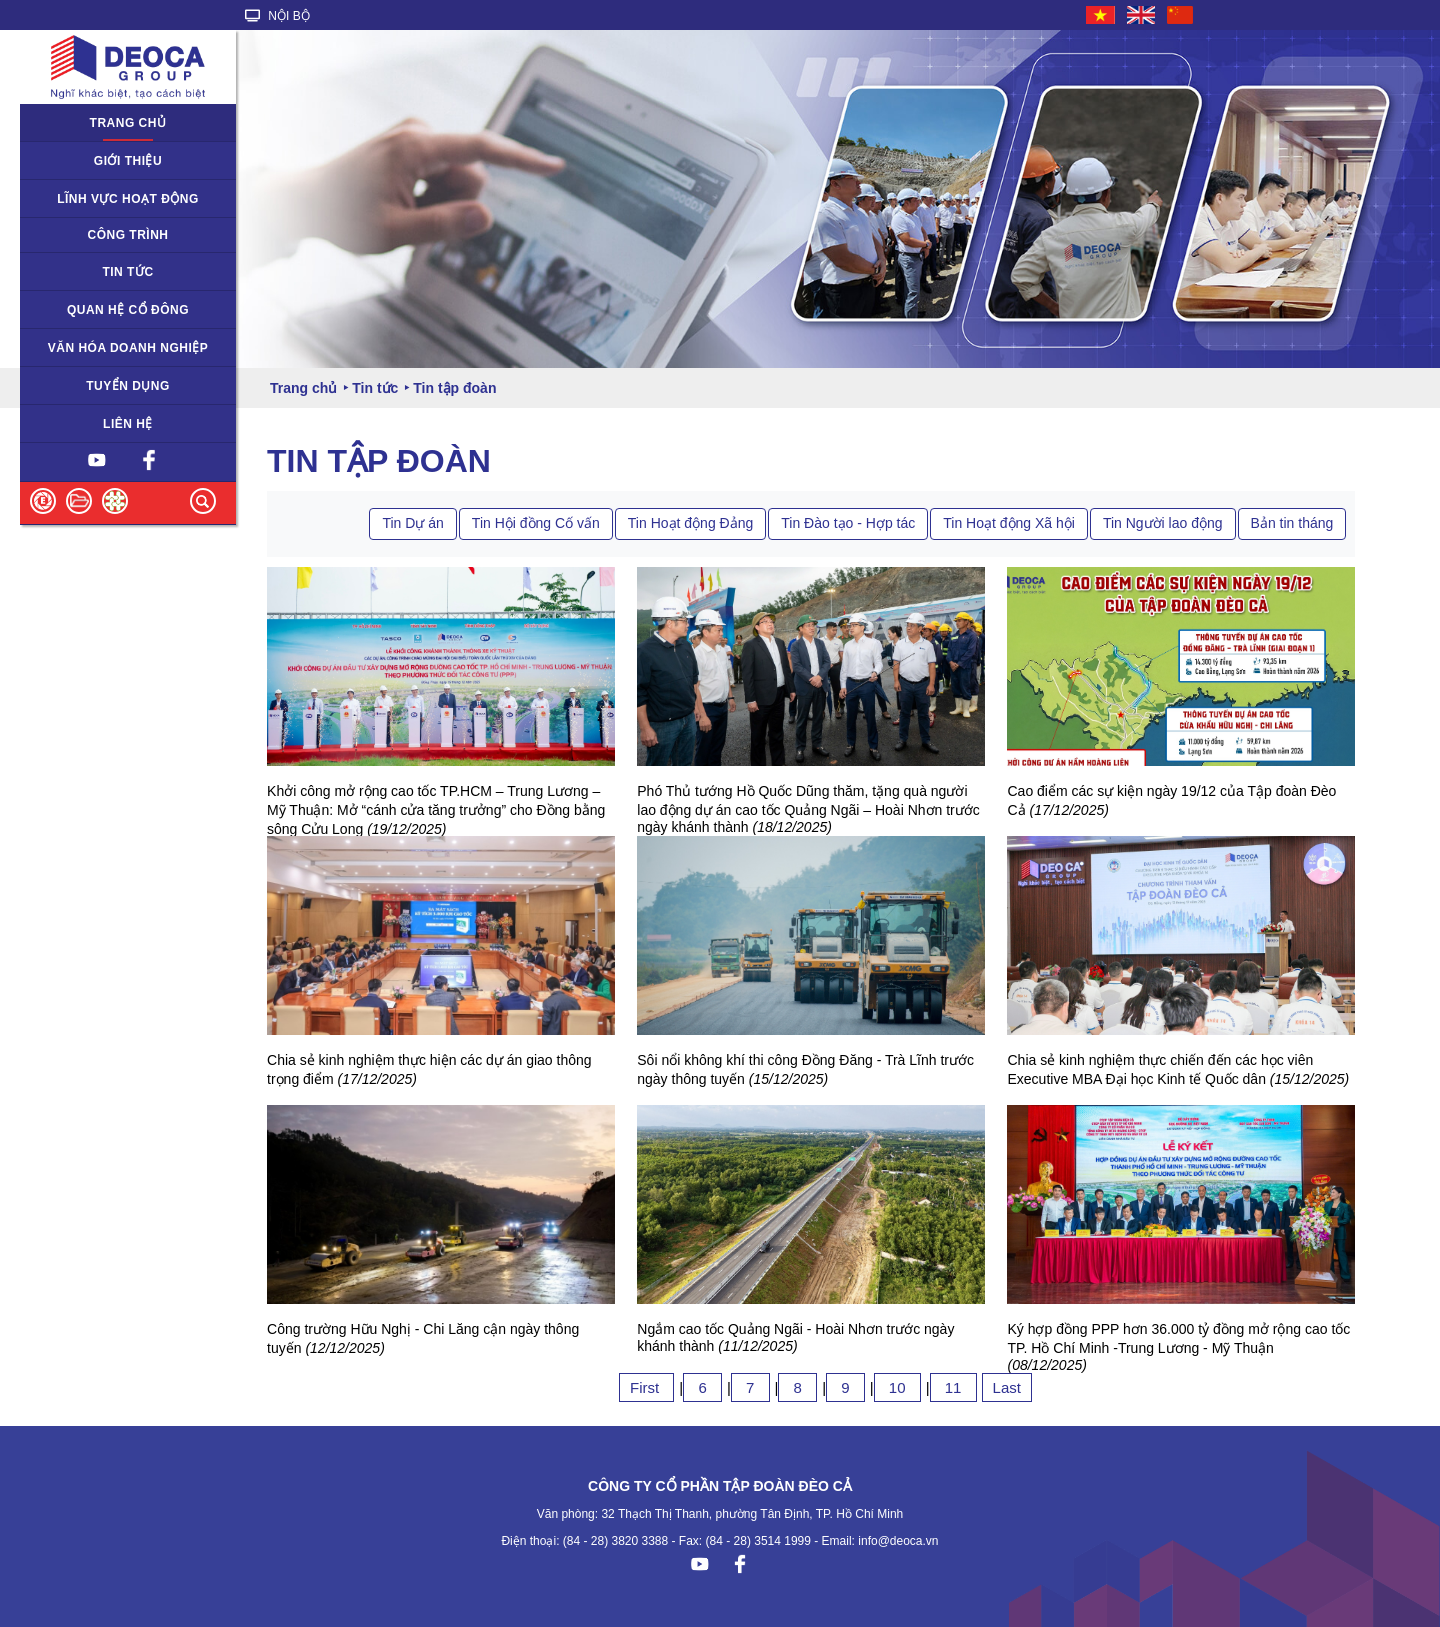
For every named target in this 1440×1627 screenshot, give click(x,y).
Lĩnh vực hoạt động (128, 199)
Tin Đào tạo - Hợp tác (848, 523)
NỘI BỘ (277, 16)
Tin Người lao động (1163, 523)
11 (953, 1387)
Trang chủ (128, 123)
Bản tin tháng (1292, 523)
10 (897, 1387)
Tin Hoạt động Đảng (690, 523)
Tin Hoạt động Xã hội (1009, 523)
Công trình (128, 235)
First (646, 1387)
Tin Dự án (412, 523)
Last (1007, 1387)
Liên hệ (128, 424)
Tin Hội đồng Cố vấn (536, 523)
